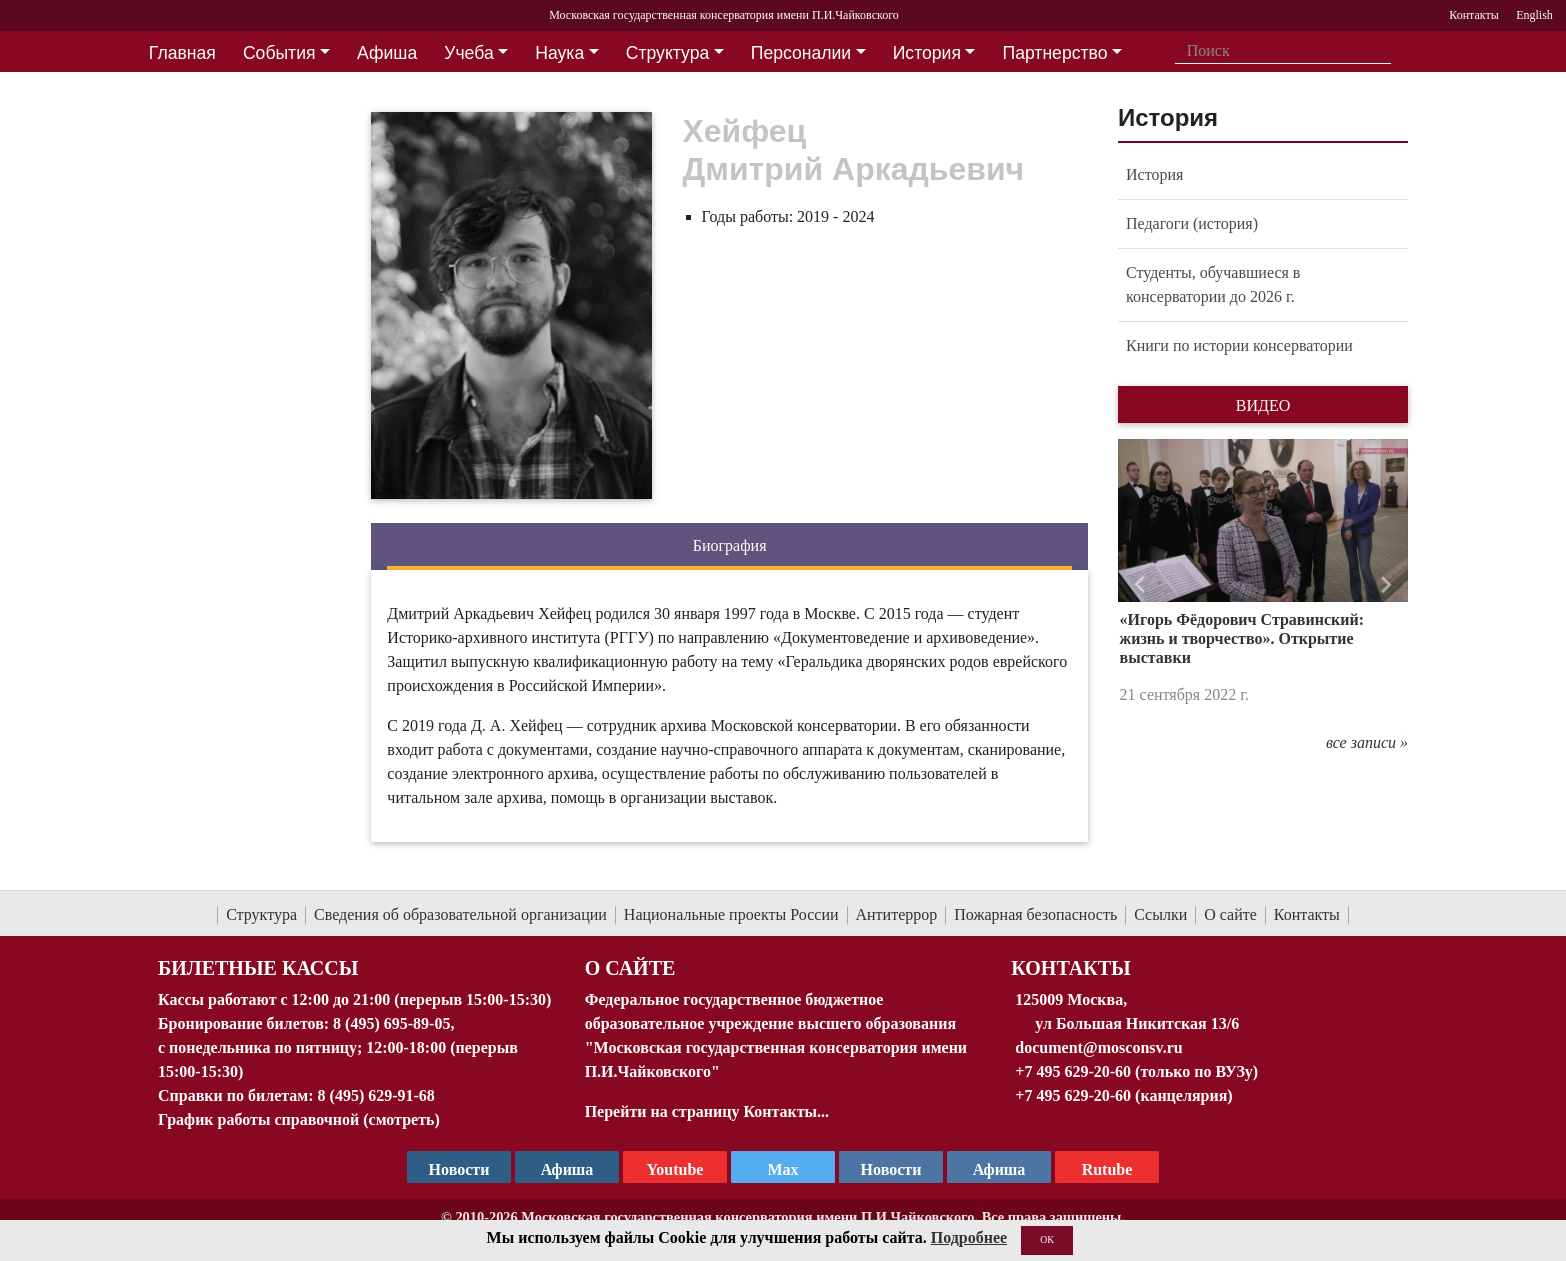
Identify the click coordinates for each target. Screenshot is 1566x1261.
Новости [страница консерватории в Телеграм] (459, 1169)
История (1154, 174)
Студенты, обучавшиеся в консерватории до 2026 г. (1213, 284)
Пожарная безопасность (1035, 914)
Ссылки (1160, 914)
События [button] (279, 53)
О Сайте (630, 968)
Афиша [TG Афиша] (567, 1169)
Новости (891, 1169)
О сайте (1230, 914)
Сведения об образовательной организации (460, 914)
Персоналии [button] (801, 53)
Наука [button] (559, 53)
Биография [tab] (730, 545)
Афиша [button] (387, 53)
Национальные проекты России (731, 914)
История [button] (927, 53)
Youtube (675, 1169)
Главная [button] (182, 53)
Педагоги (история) (1192, 223)
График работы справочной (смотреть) (299, 1119)
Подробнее (969, 1237)
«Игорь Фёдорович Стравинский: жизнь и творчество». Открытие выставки (1242, 638)
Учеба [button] (468, 53)
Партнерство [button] (1055, 53)
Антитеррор (897, 914)
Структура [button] (667, 53)
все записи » (1367, 742)
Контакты (1307, 914)
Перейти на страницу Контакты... (707, 1111)
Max (782, 1169)
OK (1047, 1239)
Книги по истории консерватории (1239, 345)
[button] (1140, 585)
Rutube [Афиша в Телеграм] (1107, 1169)
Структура (261, 914)
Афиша (999, 1169)
